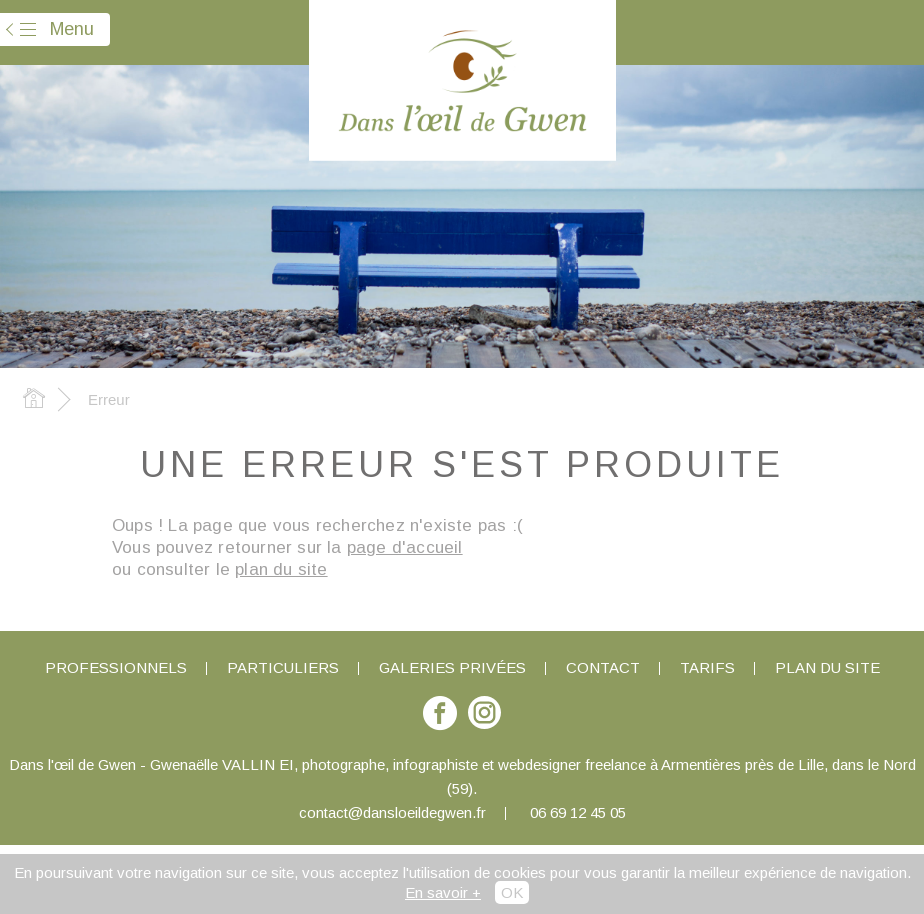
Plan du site (827, 667)
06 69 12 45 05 (578, 812)
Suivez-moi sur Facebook (440, 722)
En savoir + (443, 892)
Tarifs (707, 667)
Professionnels (116, 667)
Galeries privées (452, 667)
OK (512, 892)
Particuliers (283, 667)
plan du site (281, 569)
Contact (603, 667)
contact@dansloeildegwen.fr (392, 812)
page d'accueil (405, 547)
